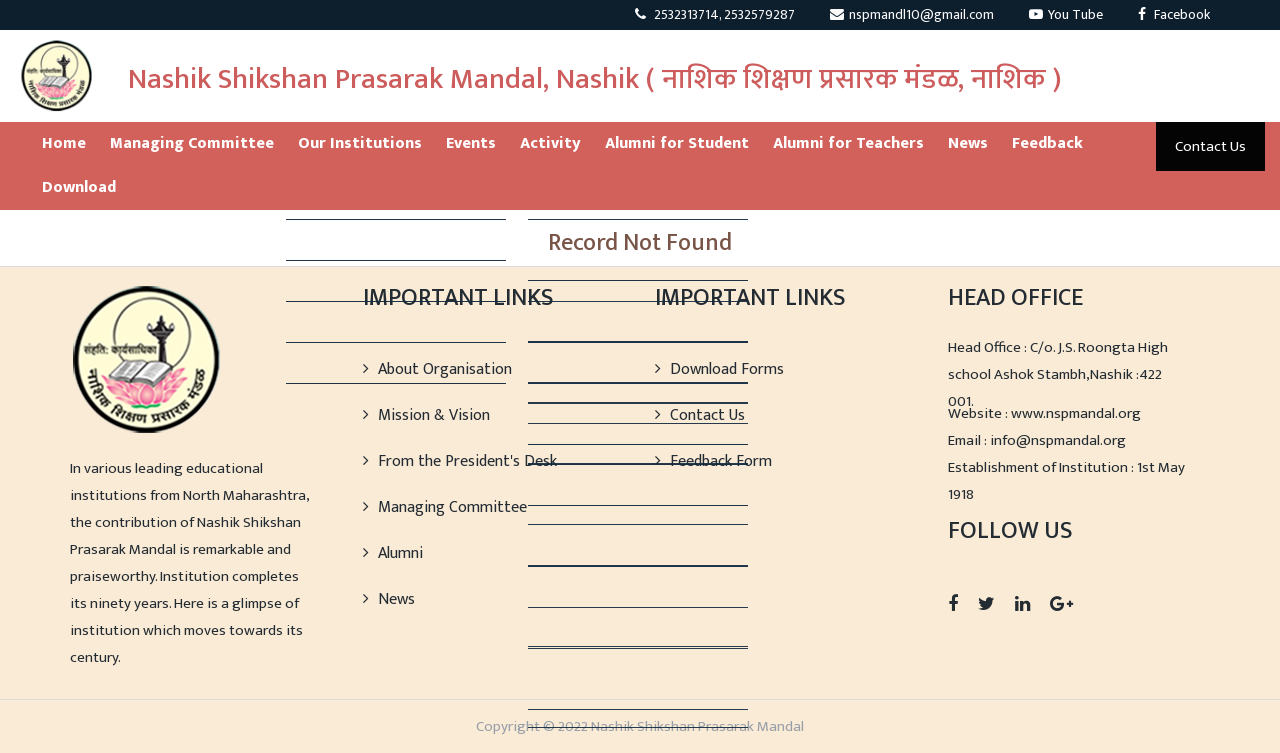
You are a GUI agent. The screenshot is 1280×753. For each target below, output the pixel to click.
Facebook (1174, 14)
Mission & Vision (426, 415)
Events (471, 143)
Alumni (393, 553)
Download (79, 187)
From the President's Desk (460, 461)
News (968, 143)
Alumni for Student (677, 143)
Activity (550, 143)
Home (64, 143)
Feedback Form (713, 461)
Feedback (1047, 143)
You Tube (1066, 14)
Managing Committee (192, 143)
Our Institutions (360, 143)
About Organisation (437, 369)
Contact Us (1210, 146)
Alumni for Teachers (848, 143)
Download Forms (719, 369)
